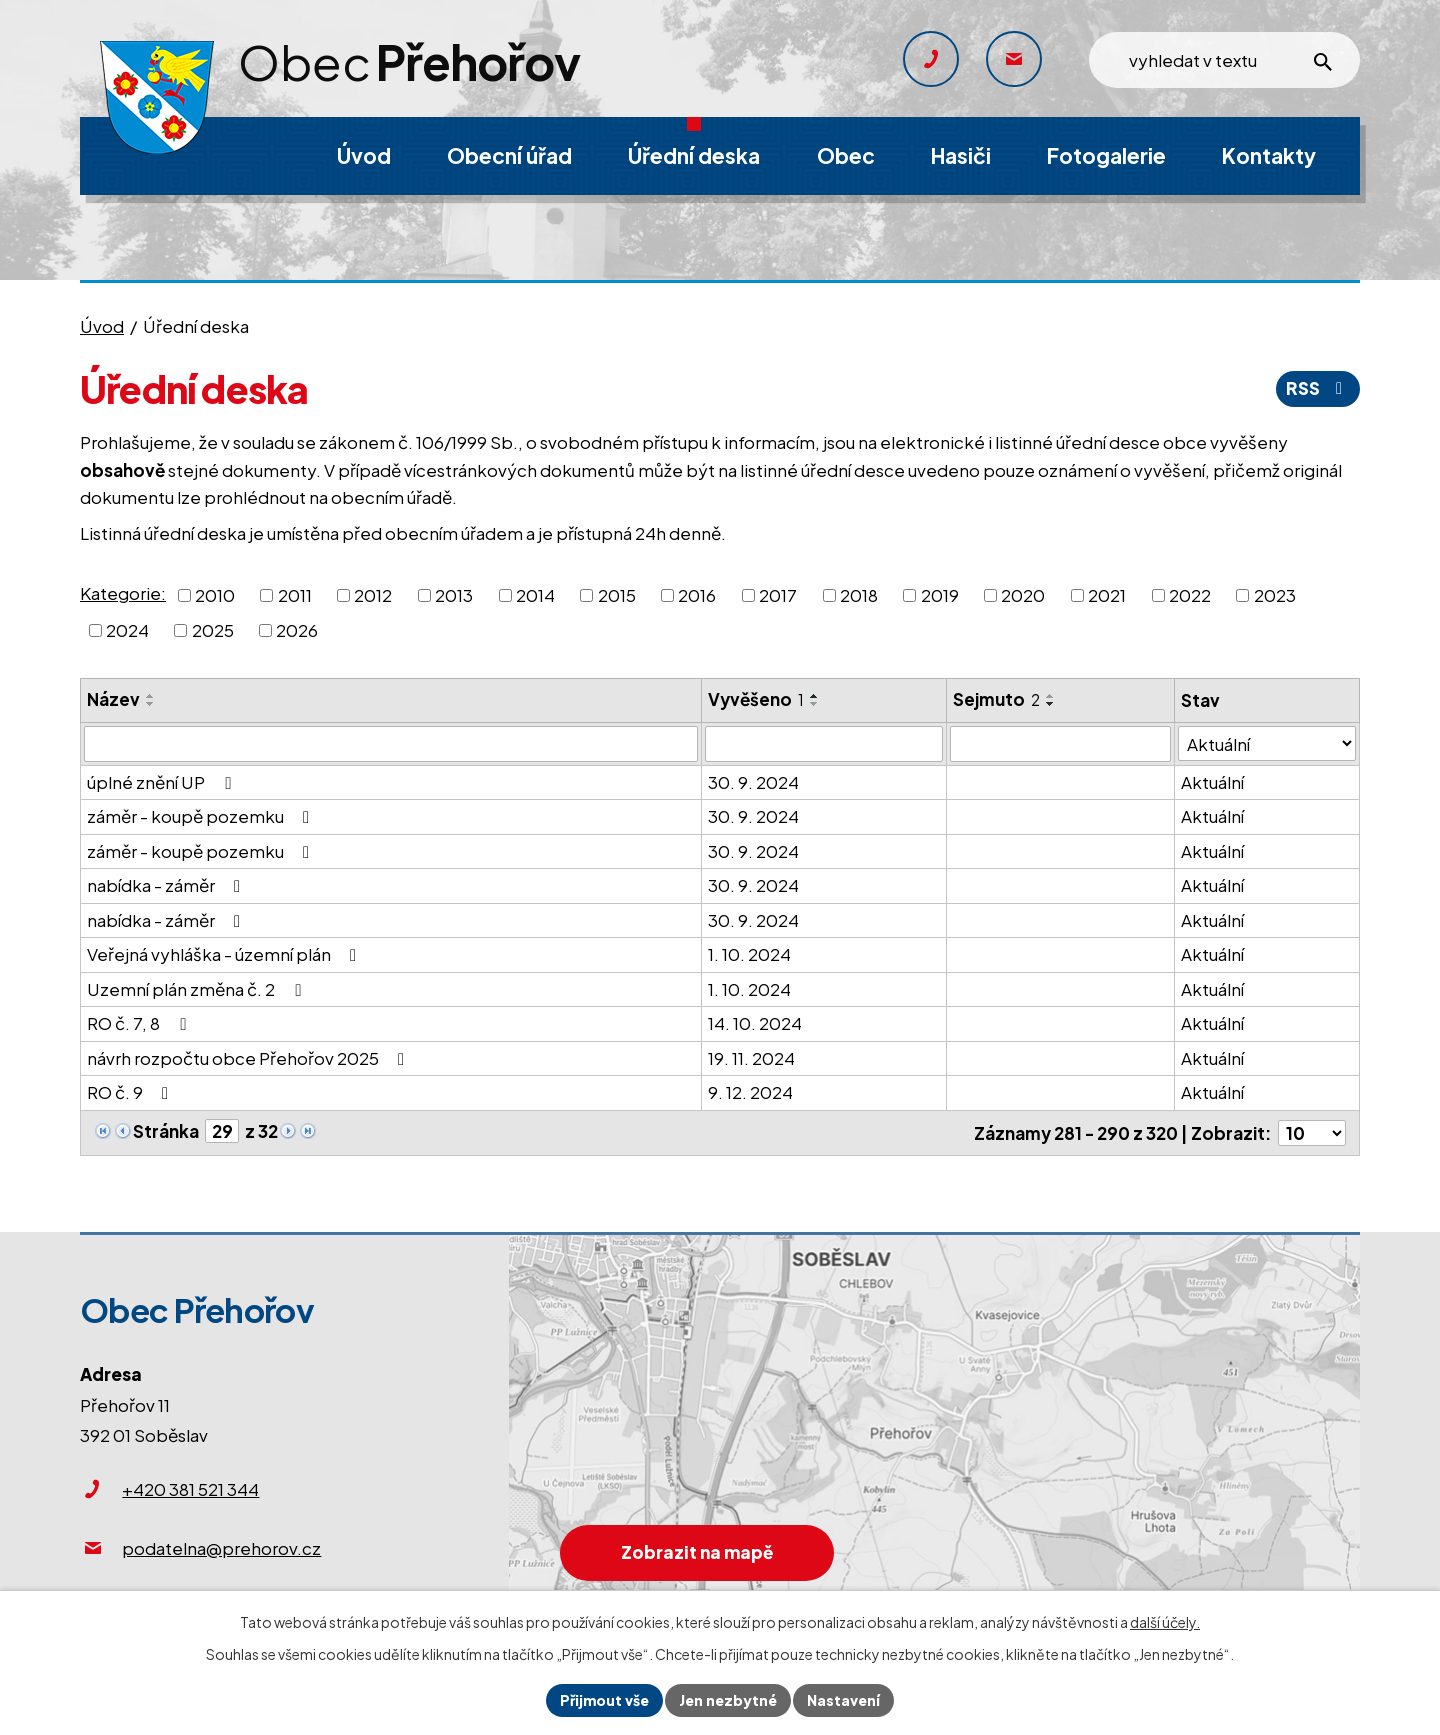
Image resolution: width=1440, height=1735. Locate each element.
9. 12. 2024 (750, 1092)
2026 (297, 630)
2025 (213, 630)
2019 (940, 594)
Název (113, 699)
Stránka (166, 1131)
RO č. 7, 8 (140, 1023)
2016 (697, 594)
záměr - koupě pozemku (202, 816)
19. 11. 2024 (751, 1058)
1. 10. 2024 (749, 954)
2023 (1275, 594)
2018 (859, 594)
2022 (1190, 594)
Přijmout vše (604, 1700)
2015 (617, 594)
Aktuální (1212, 782)
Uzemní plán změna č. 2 (197, 989)
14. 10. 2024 (755, 1023)
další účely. (1165, 1622)
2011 (295, 594)
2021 (1107, 594)
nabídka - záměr (167, 885)
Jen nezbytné (728, 1700)
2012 (373, 594)
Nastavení (843, 1700)
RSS (1318, 388)
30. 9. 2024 (753, 782)
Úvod (102, 326)
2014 (535, 594)
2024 (127, 630)
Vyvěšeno (756, 699)
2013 (454, 594)
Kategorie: (123, 593)
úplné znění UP (162, 782)
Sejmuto (996, 699)
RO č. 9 (131, 1092)
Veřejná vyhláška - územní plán (225, 954)
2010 (215, 594)
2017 (778, 594)
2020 (1023, 594)
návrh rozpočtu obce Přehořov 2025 (249, 1058)
